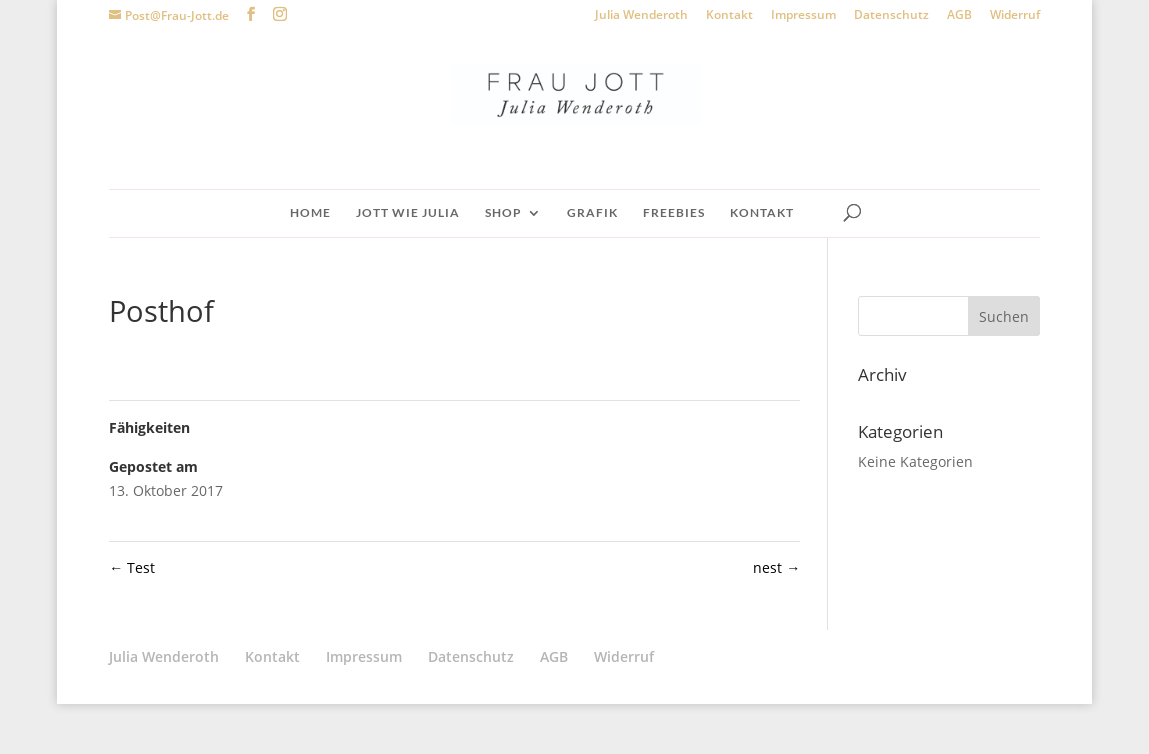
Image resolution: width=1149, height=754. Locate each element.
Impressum (803, 16)
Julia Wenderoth (641, 16)
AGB (959, 16)
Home (310, 213)
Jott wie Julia (408, 213)
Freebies (674, 213)
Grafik (592, 213)
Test (132, 567)
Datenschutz (891, 16)
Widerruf (1015, 16)
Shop (503, 213)
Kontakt (729, 16)
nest (776, 567)
